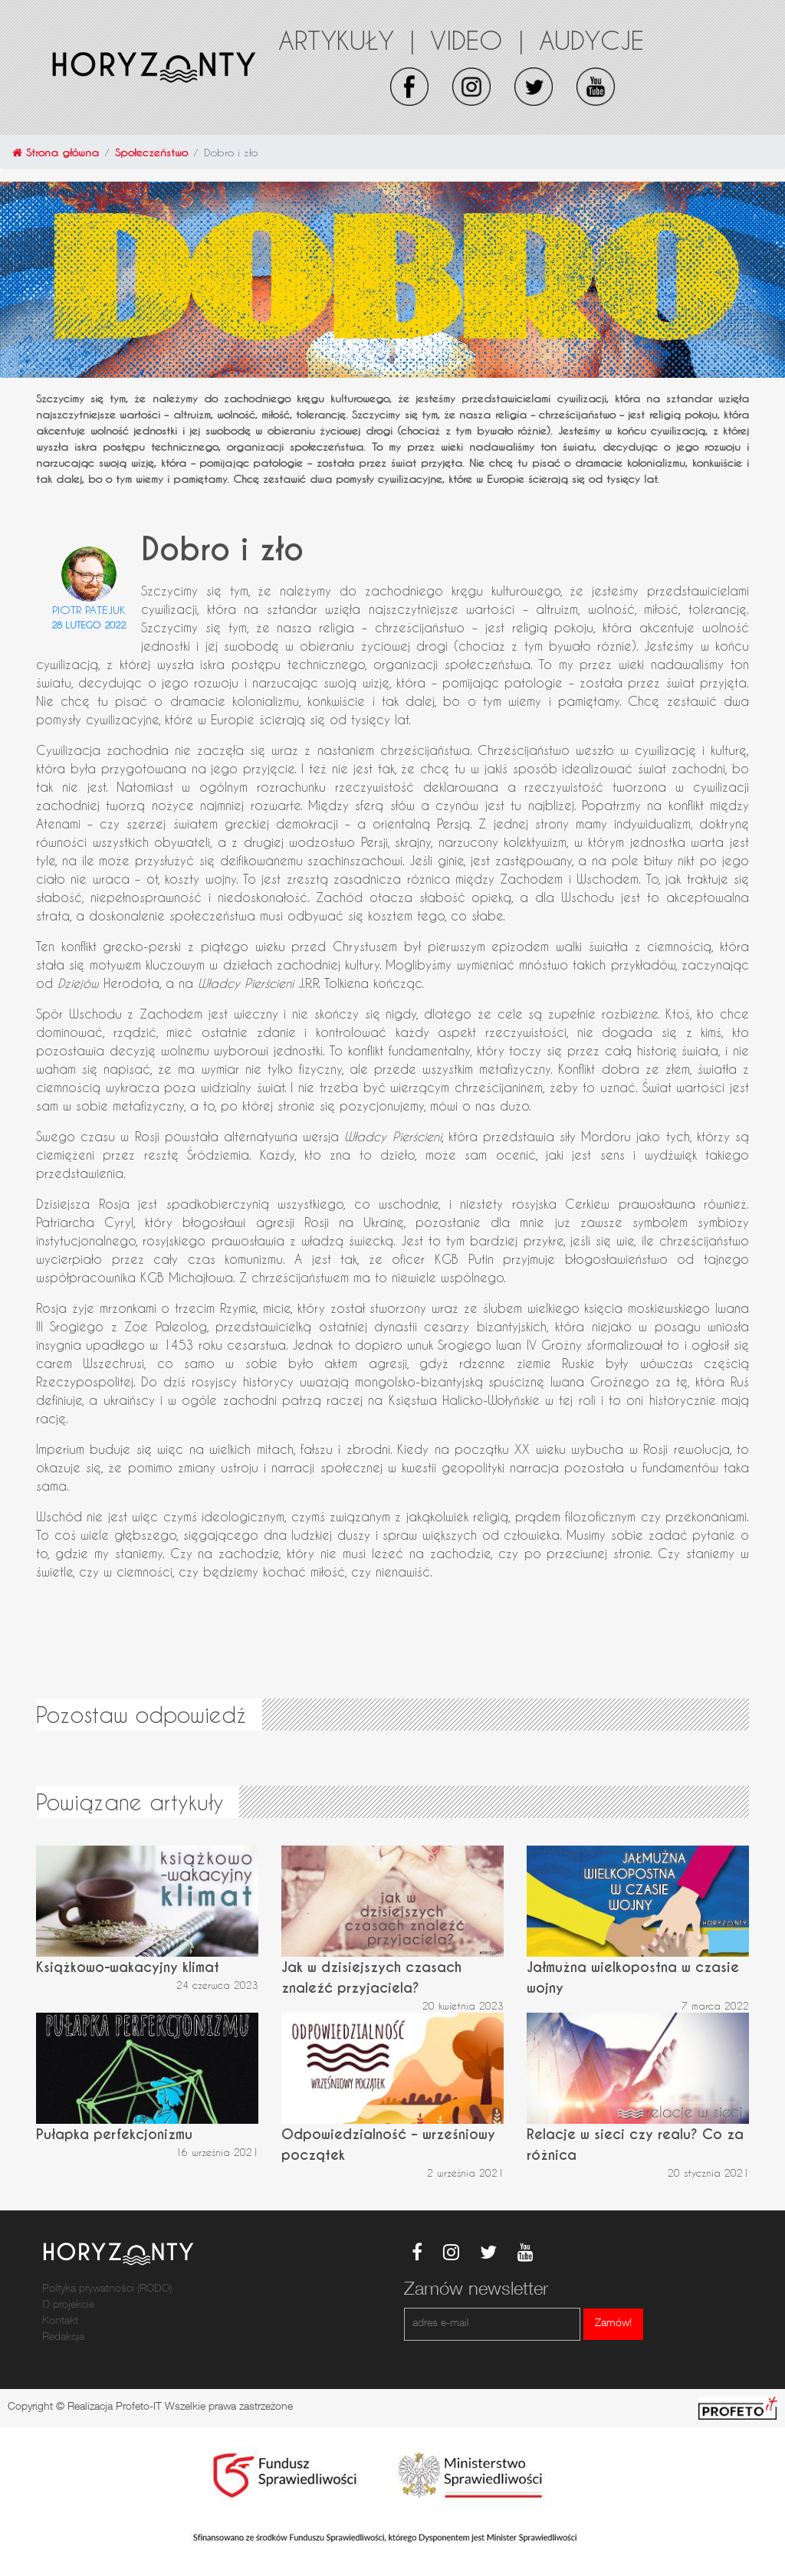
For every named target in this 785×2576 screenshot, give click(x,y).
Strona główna (55, 152)
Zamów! (613, 2323)
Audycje (591, 39)
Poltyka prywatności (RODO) (107, 2289)
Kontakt (60, 2321)
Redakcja (63, 2337)
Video (477, 39)
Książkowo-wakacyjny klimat (127, 1967)
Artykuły (346, 39)
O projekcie (68, 2305)
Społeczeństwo (151, 152)
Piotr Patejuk (89, 609)
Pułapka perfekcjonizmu (114, 2134)
